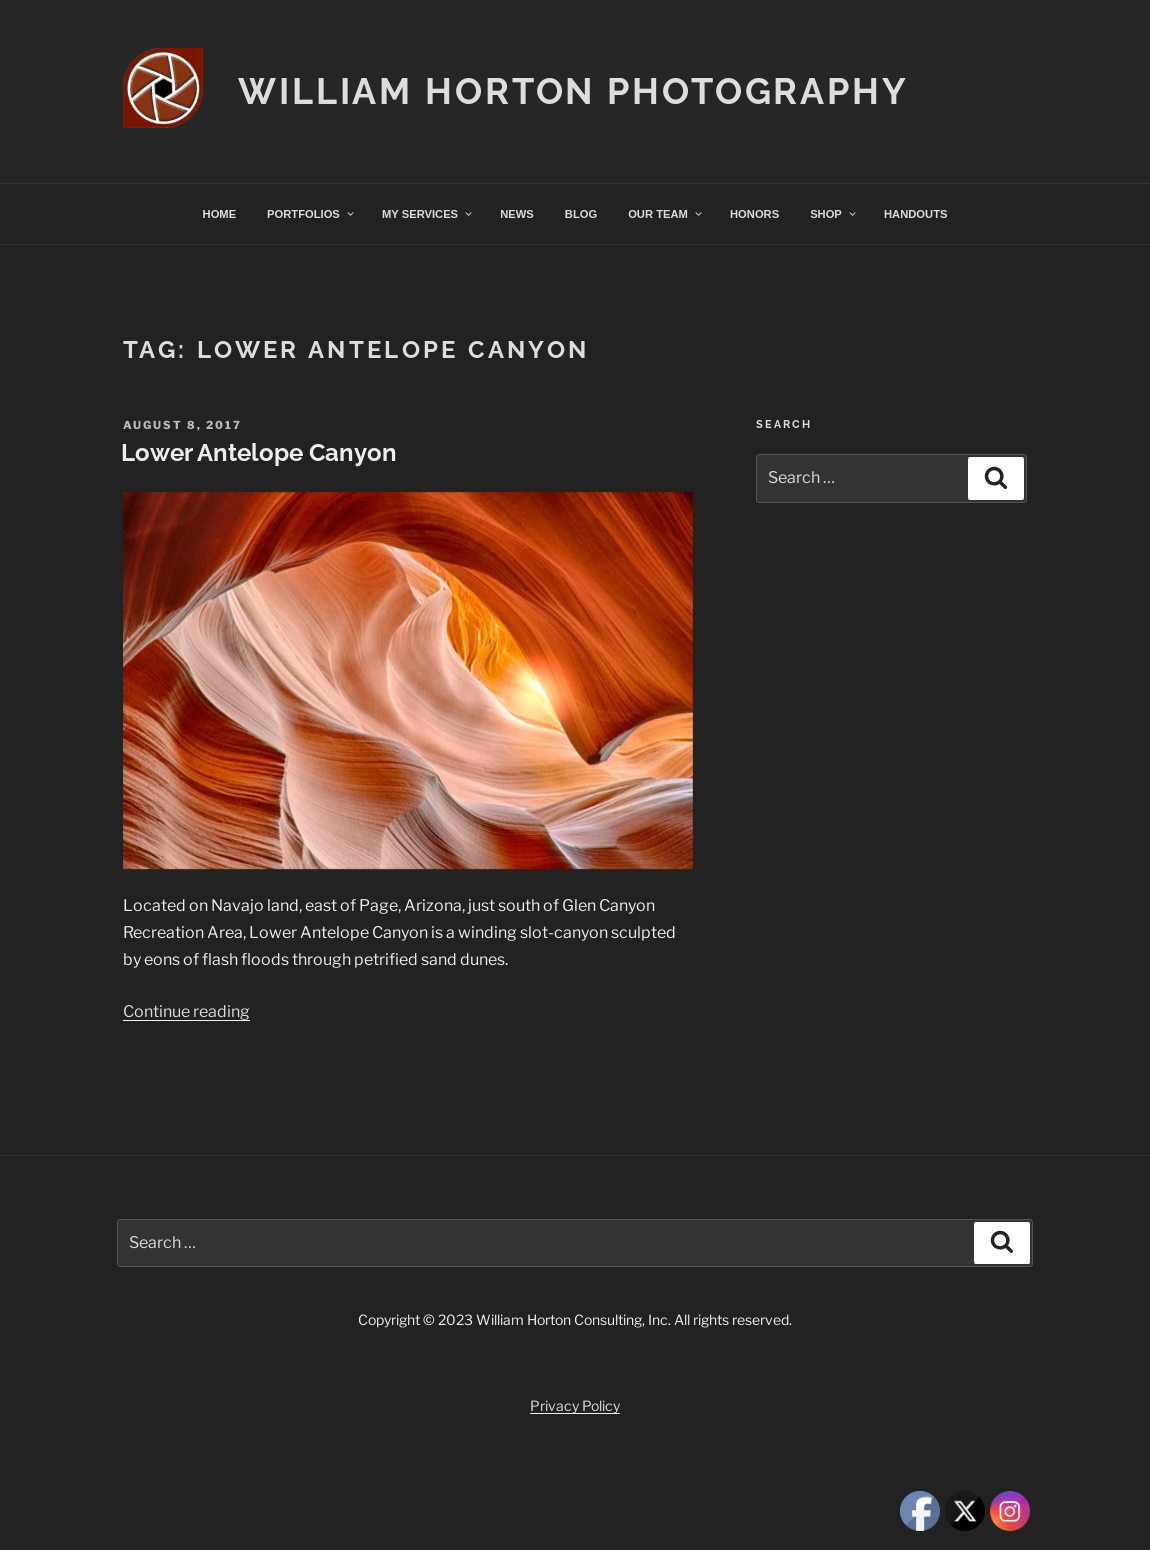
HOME (220, 214)
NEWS (517, 214)
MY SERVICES (428, 214)
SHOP (834, 214)
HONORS (754, 214)
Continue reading (186, 1011)
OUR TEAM (666, 214)
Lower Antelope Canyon (259, 452)
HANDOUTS (915, 214)
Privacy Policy (575, 1405)
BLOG (581, 214)
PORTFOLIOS (311, 214)
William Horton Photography (573, 91)
